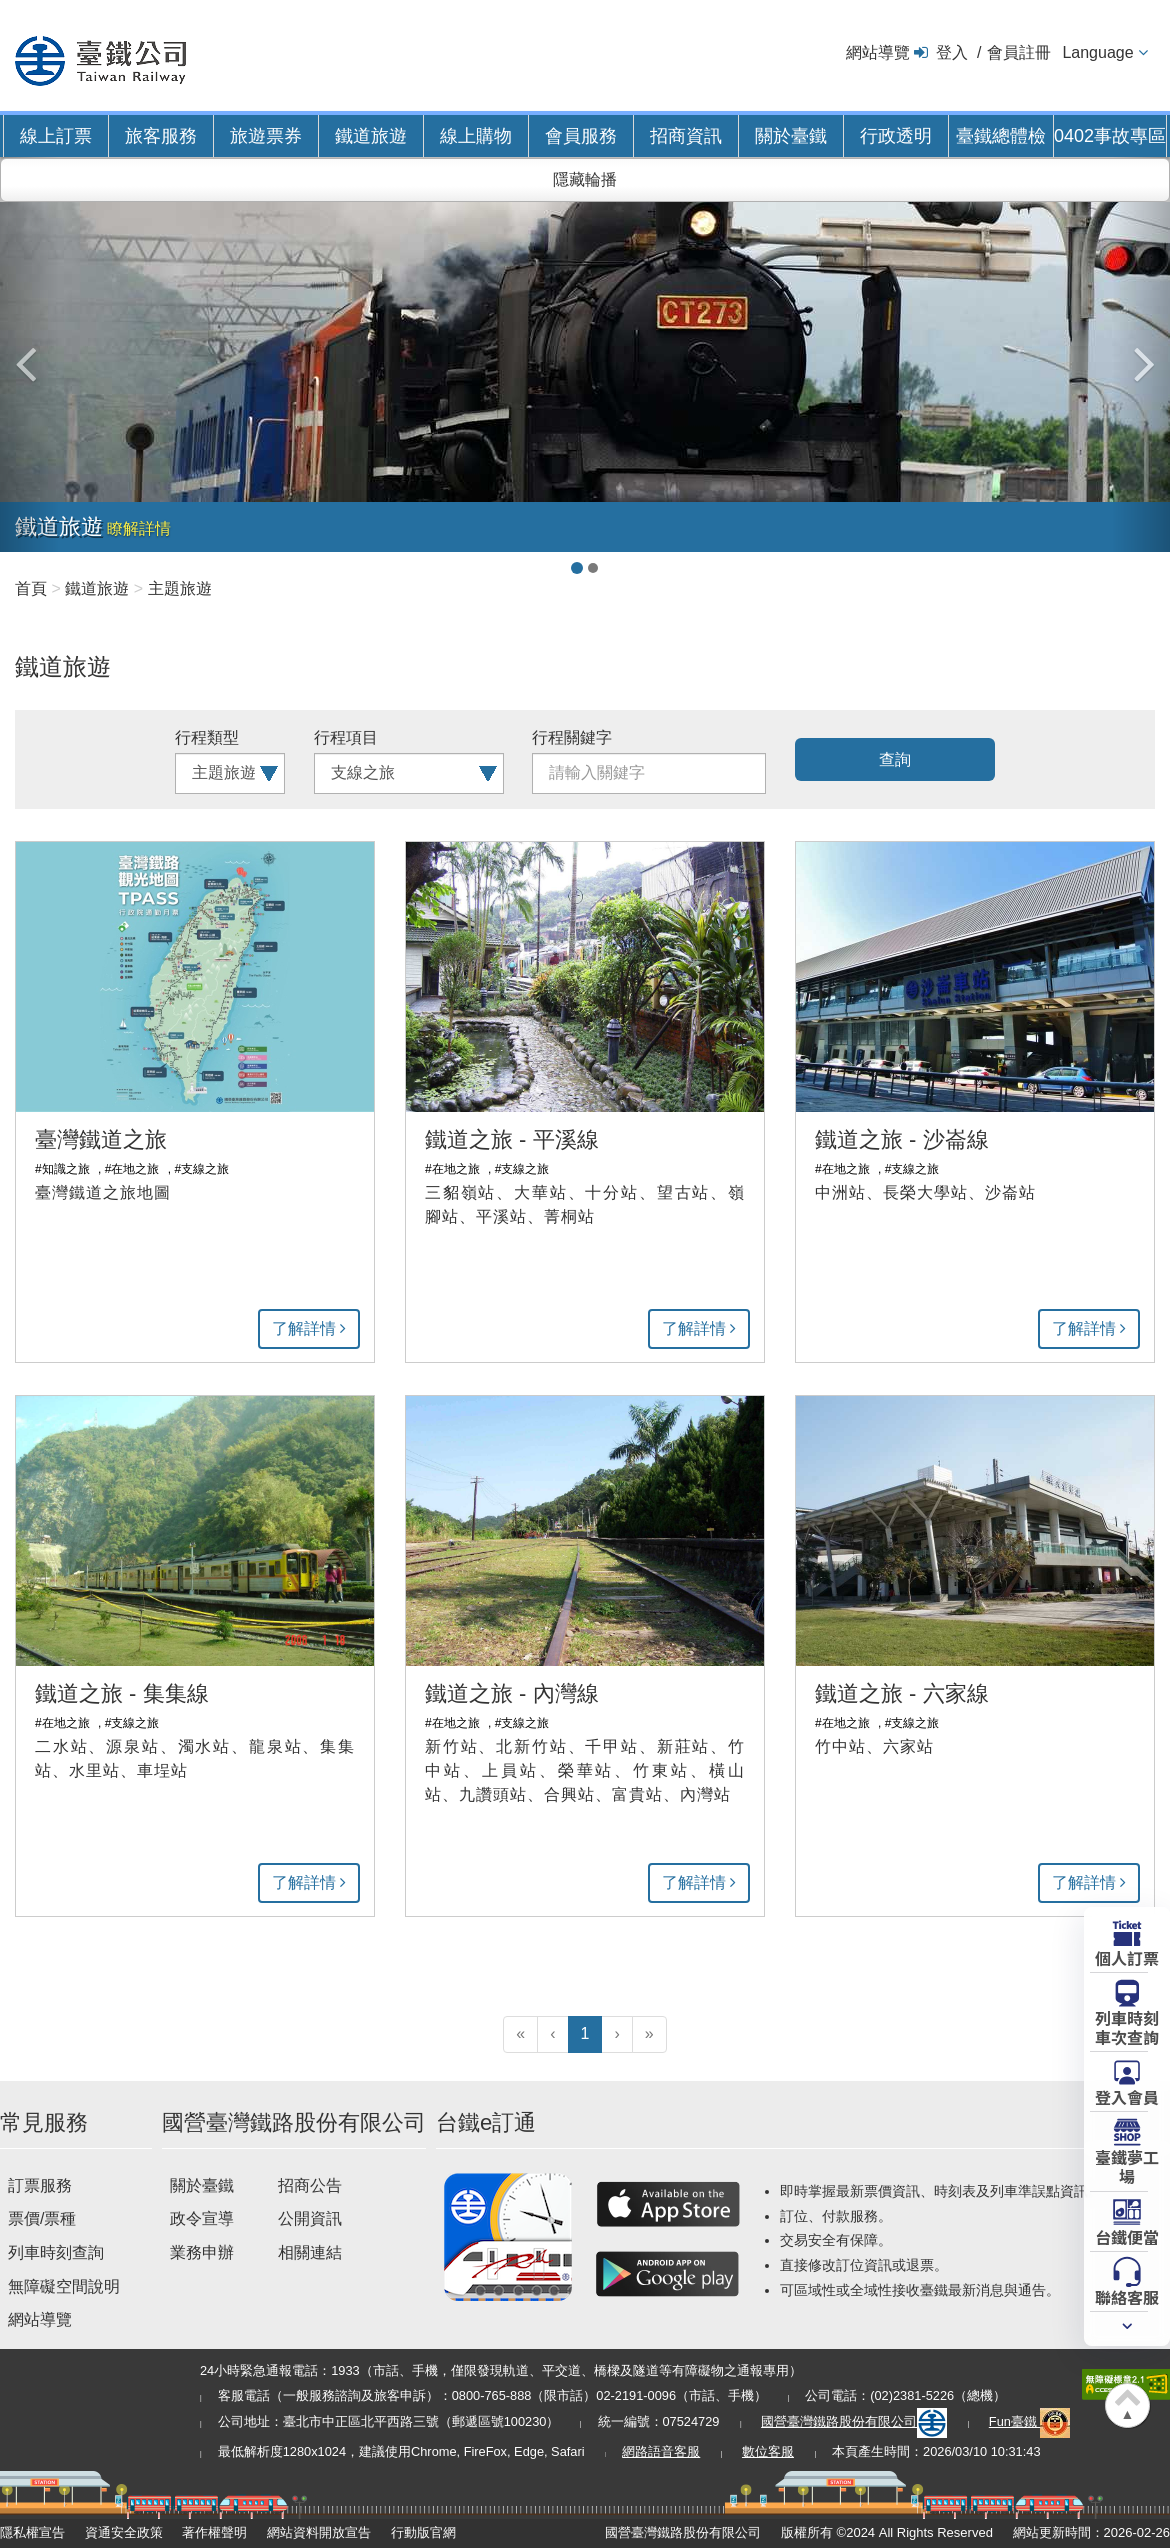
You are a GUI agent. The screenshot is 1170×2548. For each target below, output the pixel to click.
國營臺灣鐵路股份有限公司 (854, 2421)
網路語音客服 (661, 2451)
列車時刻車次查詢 (1127, 2026)
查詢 (895, 759)
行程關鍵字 (572, 737)
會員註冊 (1019, 52)
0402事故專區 (1110, 136)
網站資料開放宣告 (319, 2532)
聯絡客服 (1127, 2296)
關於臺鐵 (791, 136)
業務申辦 (202, 2252)
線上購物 (476, 136)
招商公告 (310, 2185)
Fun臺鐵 (1030, 2421)
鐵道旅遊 (371, 136)
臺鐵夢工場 (1127, 2165)
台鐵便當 (1127, 2236)
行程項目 (346, 737)
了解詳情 (304, 1328)
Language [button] (1097, 52)
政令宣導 (202, 2218)
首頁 (31, 588)
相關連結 (310, 2252)
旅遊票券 (266, 136)
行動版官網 (423, 2532)
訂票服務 (40, 2185)
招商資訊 (686, 136)
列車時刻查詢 (56, 2252)
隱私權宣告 (32, 2532)
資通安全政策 (124, 2532)
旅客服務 (161, 136)
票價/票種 (42, 2218)
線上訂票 (56, 136)
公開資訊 (310, 2218)
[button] (29, 354)
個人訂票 (1127, 1957)
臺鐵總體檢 (1001, 136)
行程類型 (207, 737)
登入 (952, 52)
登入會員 (1127, 2096)
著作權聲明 (214, 2532)
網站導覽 (878, 52)
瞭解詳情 (139, 528)
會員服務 (581, 136)
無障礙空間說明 (64, 2286)
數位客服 (768, 2451)
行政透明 (896, 136)
